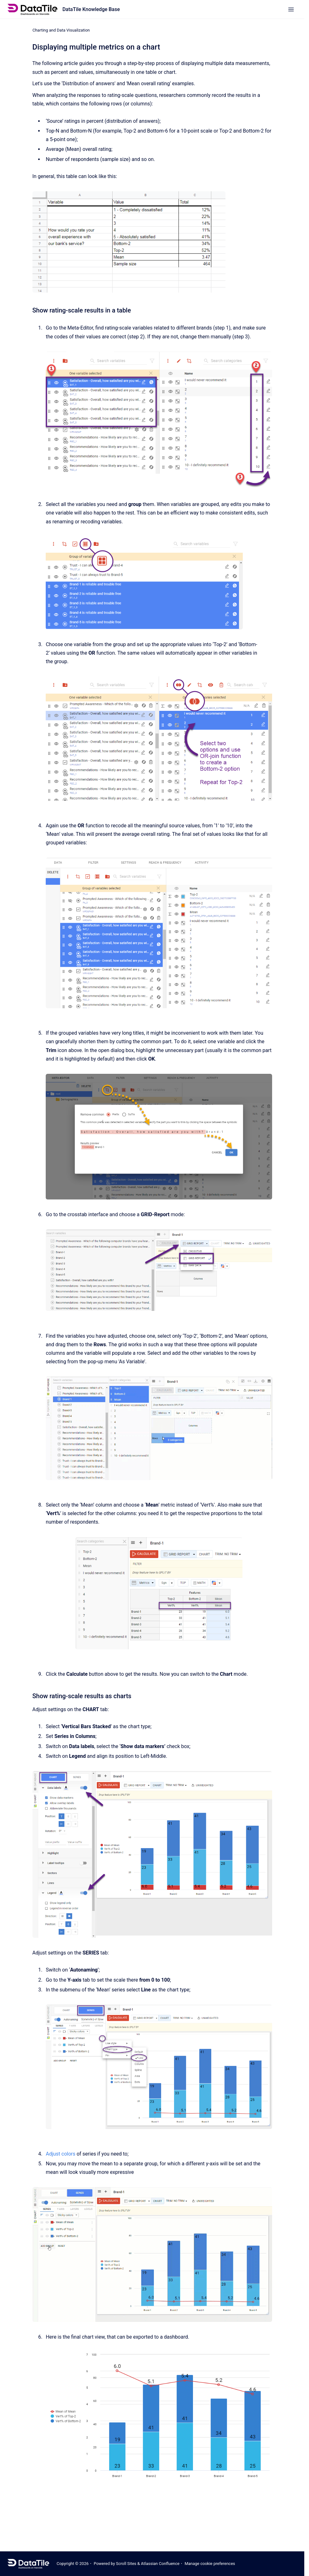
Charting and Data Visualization (61, 30)
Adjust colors (60, 2154)
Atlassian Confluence (160, 2563)
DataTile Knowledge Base (91, 9)
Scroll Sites (126, 2563)
